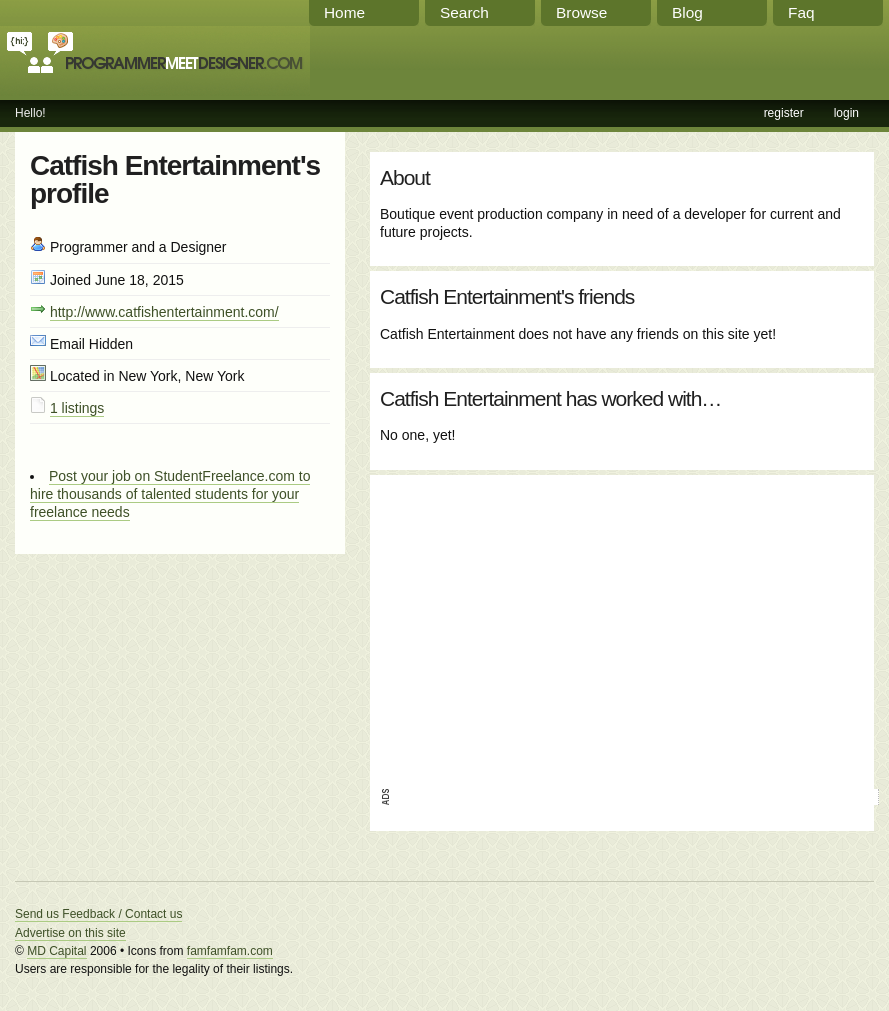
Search (464, 12)
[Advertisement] (569, 625)
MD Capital (56, 951)
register (784, 113)
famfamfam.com (230, 951)
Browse (581, 12)
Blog (687, 12)
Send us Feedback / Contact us (98, 914)
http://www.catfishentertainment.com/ (164, 312)
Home (344, 12)
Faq (801, 12)
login (846, 113)
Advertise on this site (70, 933)
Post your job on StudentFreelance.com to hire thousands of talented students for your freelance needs (170, 494)
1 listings (77, 408)
